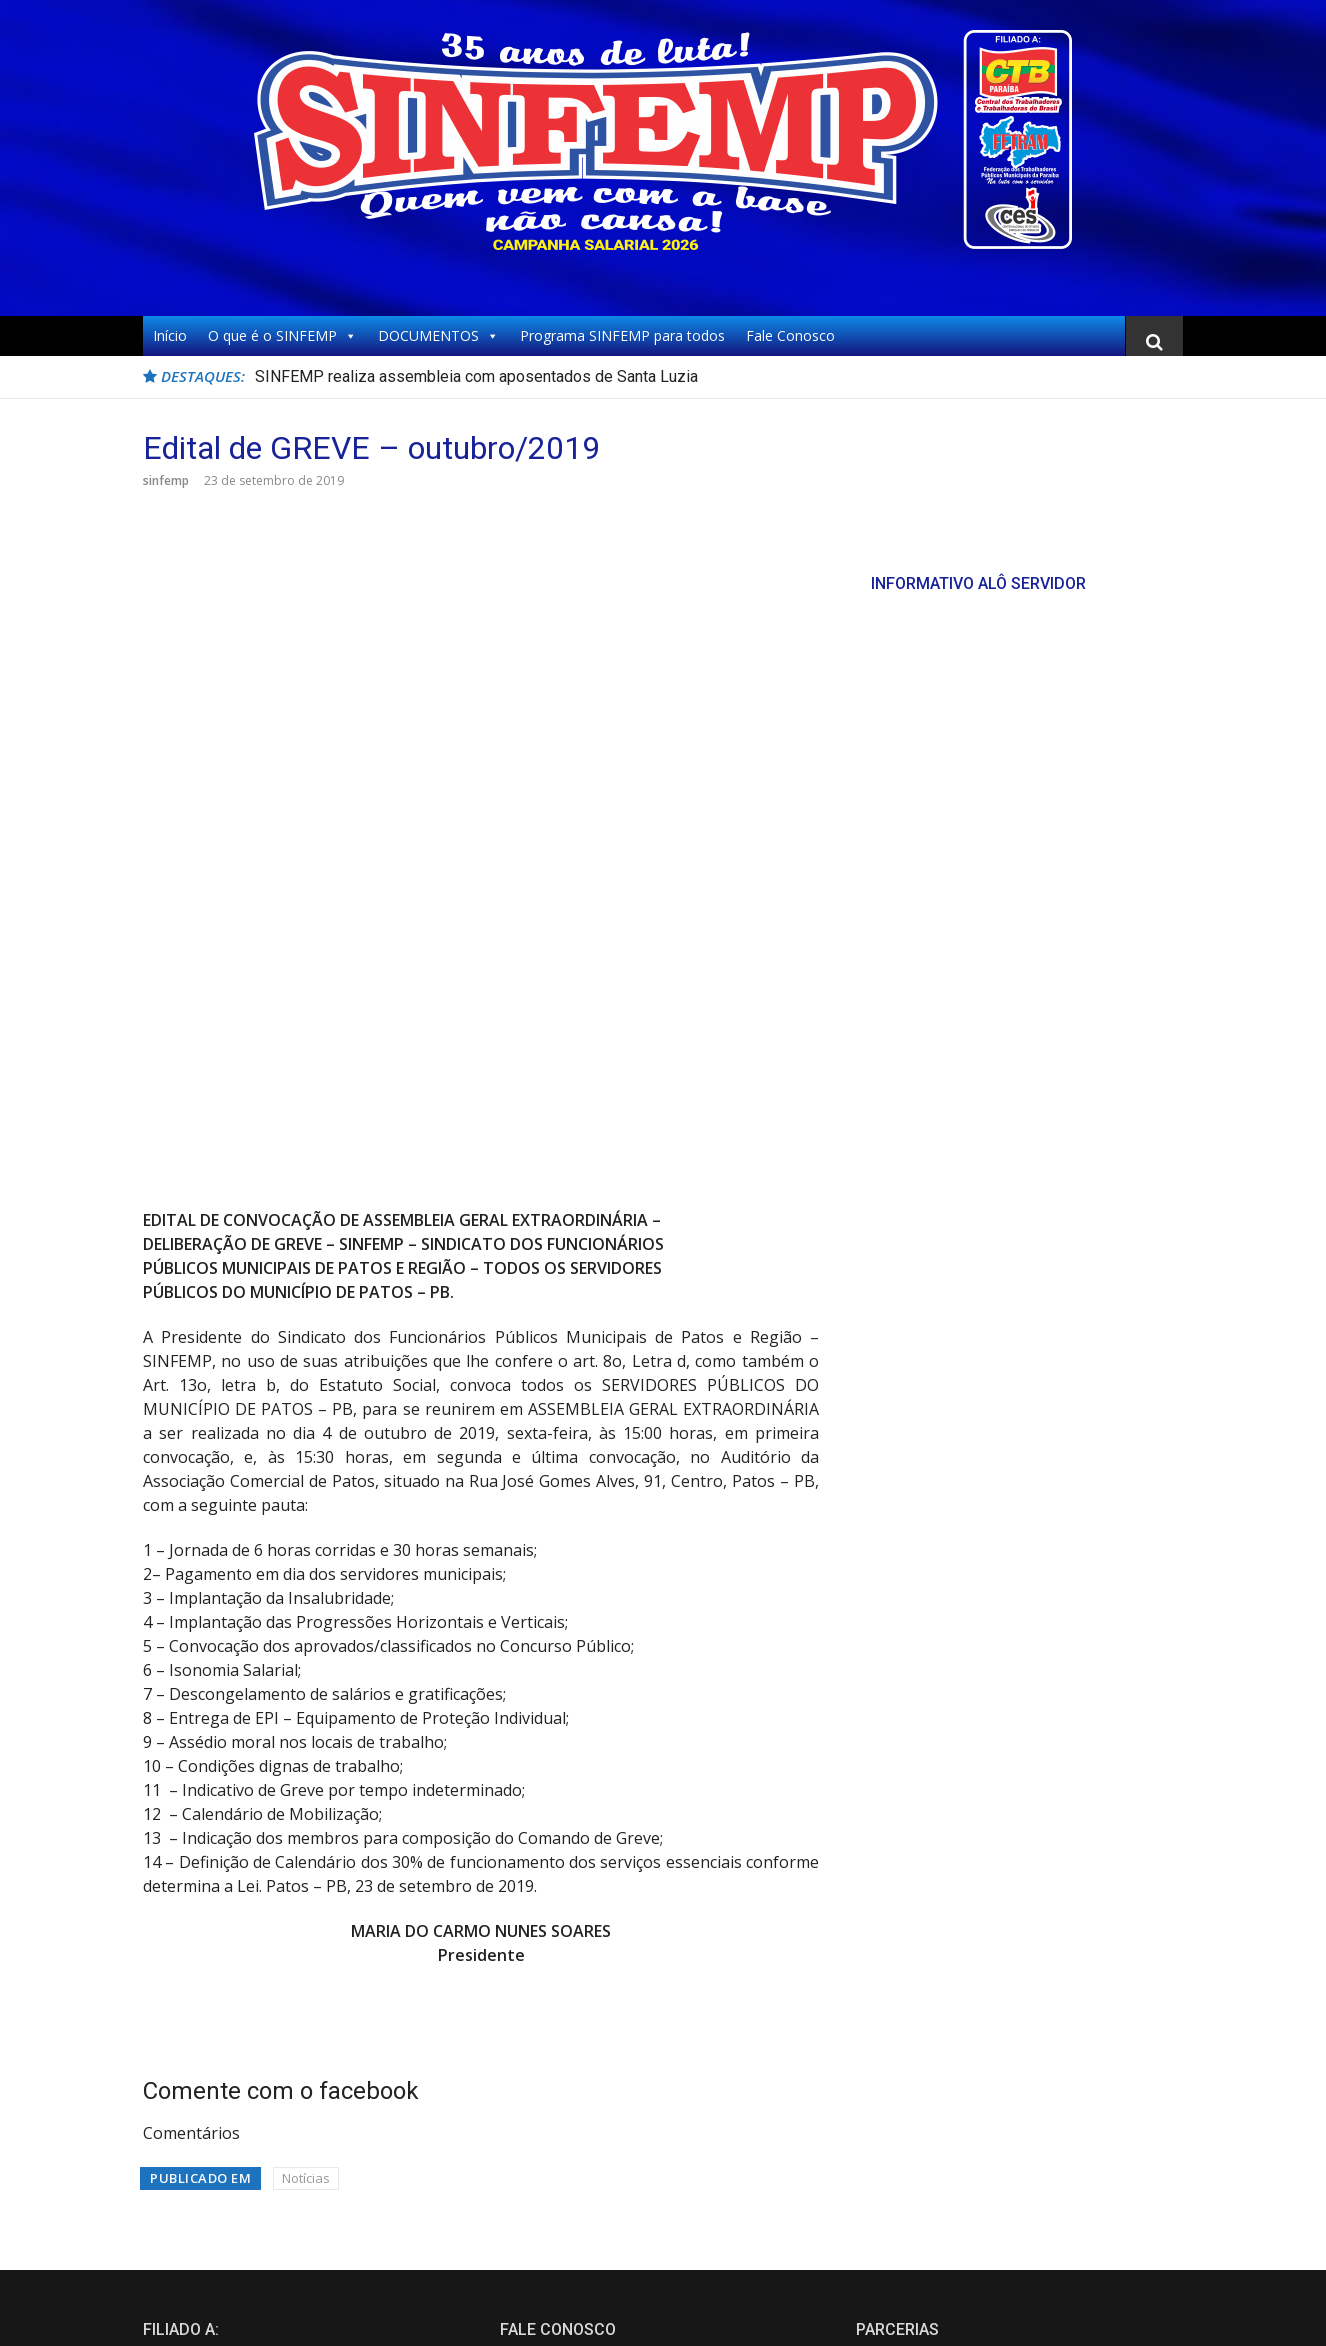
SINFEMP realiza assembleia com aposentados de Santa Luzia (476, 376)
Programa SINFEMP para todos (622, 335)
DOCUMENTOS (438, 336)
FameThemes (1142, 2315)
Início (170, 335)
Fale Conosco (790, 335)
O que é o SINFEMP (282, 336)
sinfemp (166, 480)
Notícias (306, 1841)
